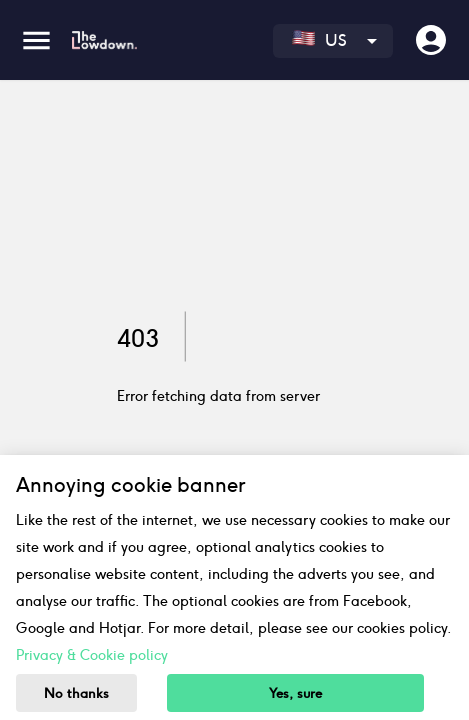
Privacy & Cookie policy (92, 655)
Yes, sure (295, 693)
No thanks (76, 693)
